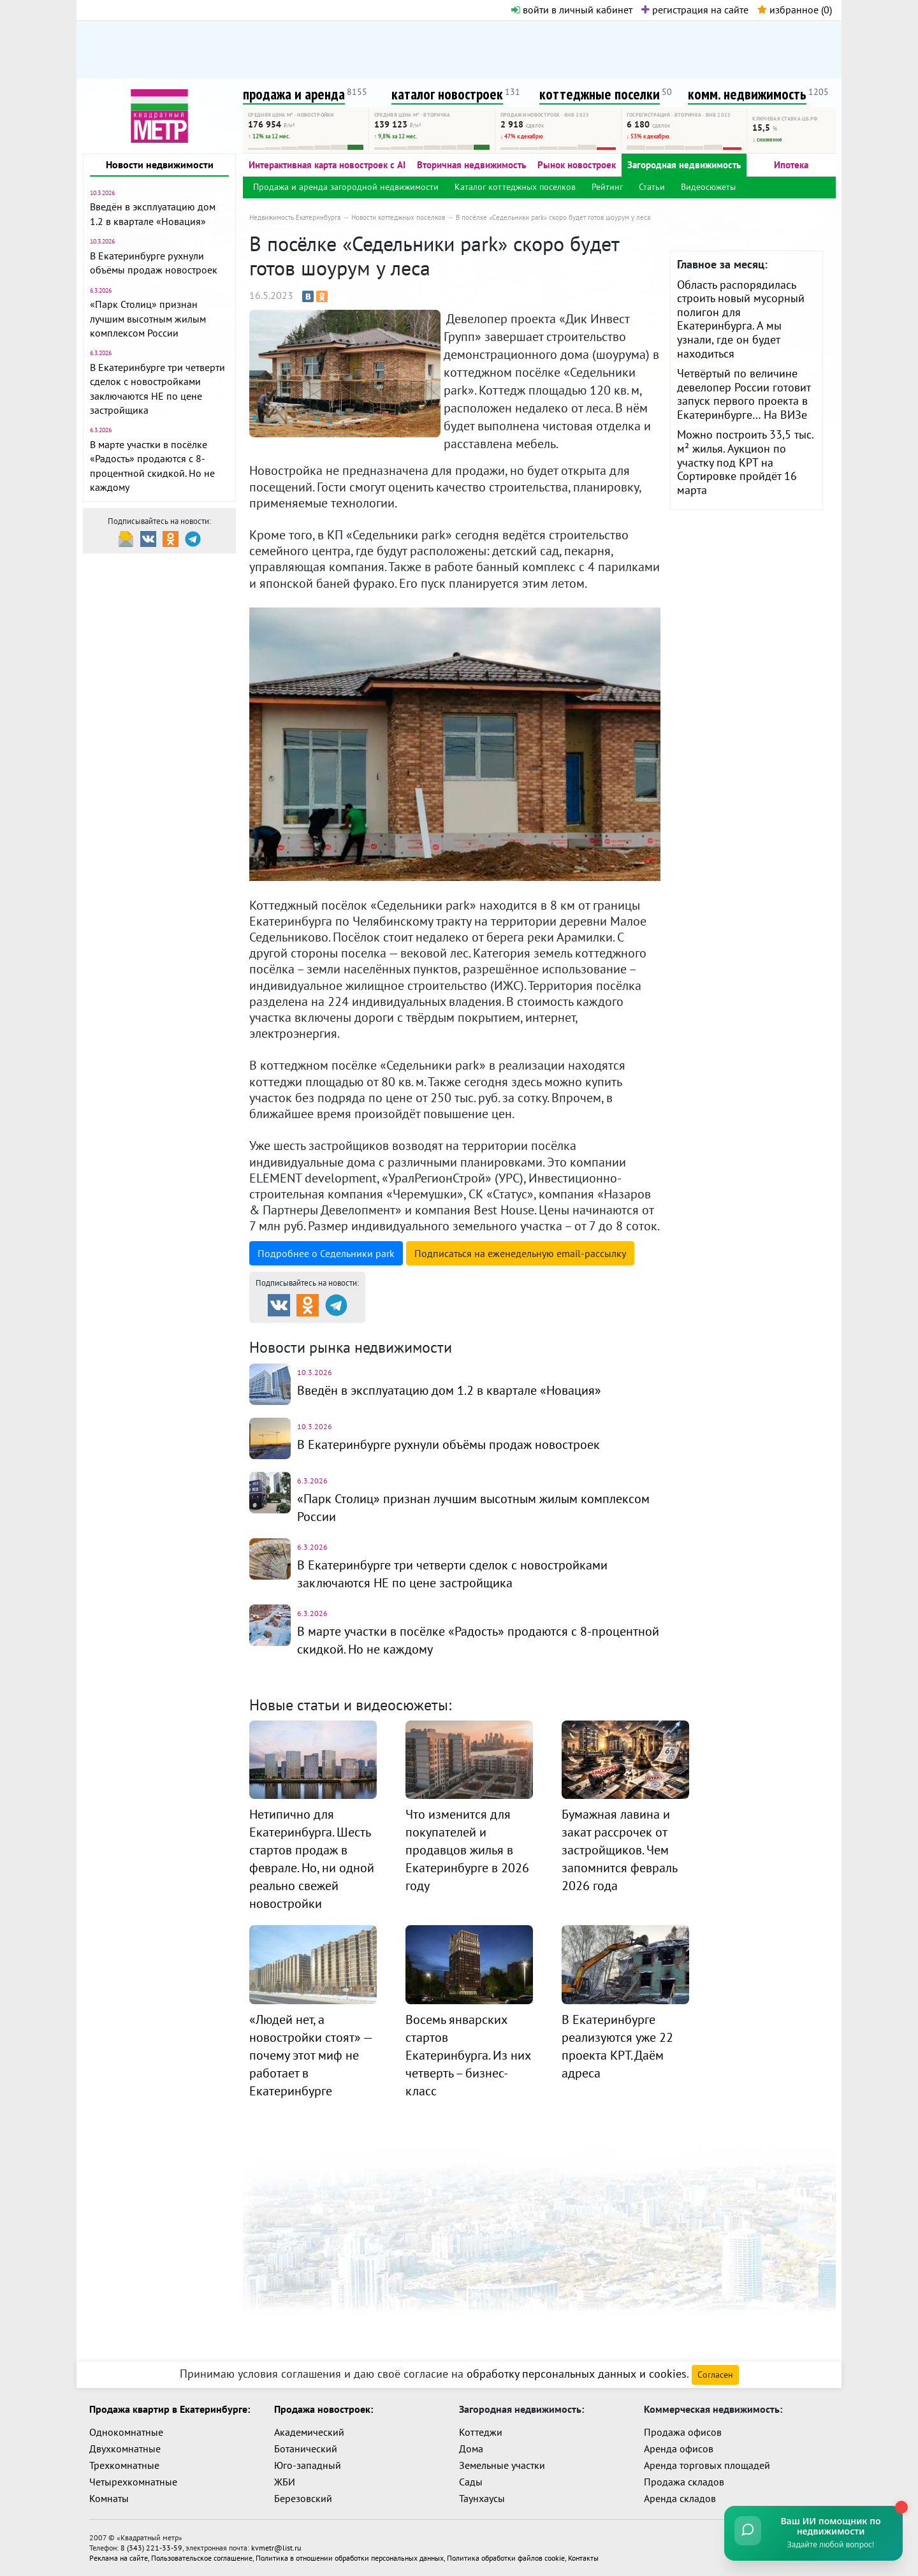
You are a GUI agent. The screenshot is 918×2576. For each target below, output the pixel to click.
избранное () (794, 9)
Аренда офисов (678, 2448)
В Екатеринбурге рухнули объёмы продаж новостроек (448, 1444)
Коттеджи (480, 2432)
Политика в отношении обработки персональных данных (350, 2558)
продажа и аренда (294, 94)
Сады (471, 2481)
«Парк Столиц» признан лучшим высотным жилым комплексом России (148, 318)
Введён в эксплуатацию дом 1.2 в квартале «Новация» (449, 1390)
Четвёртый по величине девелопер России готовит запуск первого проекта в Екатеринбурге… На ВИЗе (743, 394)
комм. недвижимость (747, 94)
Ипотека (791, 165)
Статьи (652, 187)
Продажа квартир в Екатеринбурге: (169, 2409)
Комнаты (109, 2498)
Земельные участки (502, 2465)
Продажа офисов (683, 2432)
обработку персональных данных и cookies (577, 2373)
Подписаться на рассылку (520, 1253)
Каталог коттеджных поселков (515, 187)
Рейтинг (607, 187)
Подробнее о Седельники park (326, 1253)
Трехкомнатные (124, 2465)
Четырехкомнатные (133, 2481)
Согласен (715, 2374)
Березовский (303, 2498)
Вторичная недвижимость (471, 165)
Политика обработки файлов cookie (506, 2558)
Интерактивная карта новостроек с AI (327, 165)
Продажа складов (684, 2481)
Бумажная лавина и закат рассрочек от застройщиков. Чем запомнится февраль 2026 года (619, 1850)
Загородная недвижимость (684, 165)
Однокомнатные (126, 2432)
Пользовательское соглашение (201, 2558)
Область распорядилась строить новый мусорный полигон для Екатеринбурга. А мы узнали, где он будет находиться (741, 319)
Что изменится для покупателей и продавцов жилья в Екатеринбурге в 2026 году (467, 1850)
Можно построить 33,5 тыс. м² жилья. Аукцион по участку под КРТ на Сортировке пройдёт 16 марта (745, 462)
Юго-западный (307, 2465)
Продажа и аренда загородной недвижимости (346, 187)
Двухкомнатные (125, 2448)
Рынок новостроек (576, 165)
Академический (309, 2432)
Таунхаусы (482, 2498)
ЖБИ (284, 2481)
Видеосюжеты (708, 187)
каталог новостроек (447, 94)
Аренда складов (680, 2498)
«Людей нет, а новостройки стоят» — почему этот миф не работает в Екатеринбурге (310, 2055)
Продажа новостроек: (323, 2409)
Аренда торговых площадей (707, 2465)
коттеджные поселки (599, 94)
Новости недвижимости (160, 164)
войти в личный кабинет (571, 9)
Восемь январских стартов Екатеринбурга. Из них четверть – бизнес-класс (467, 2055)
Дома (471, 2448)
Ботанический (305, 2448)
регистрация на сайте (694, 9)
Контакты (583, 2558)
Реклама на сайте (118, 2558)
